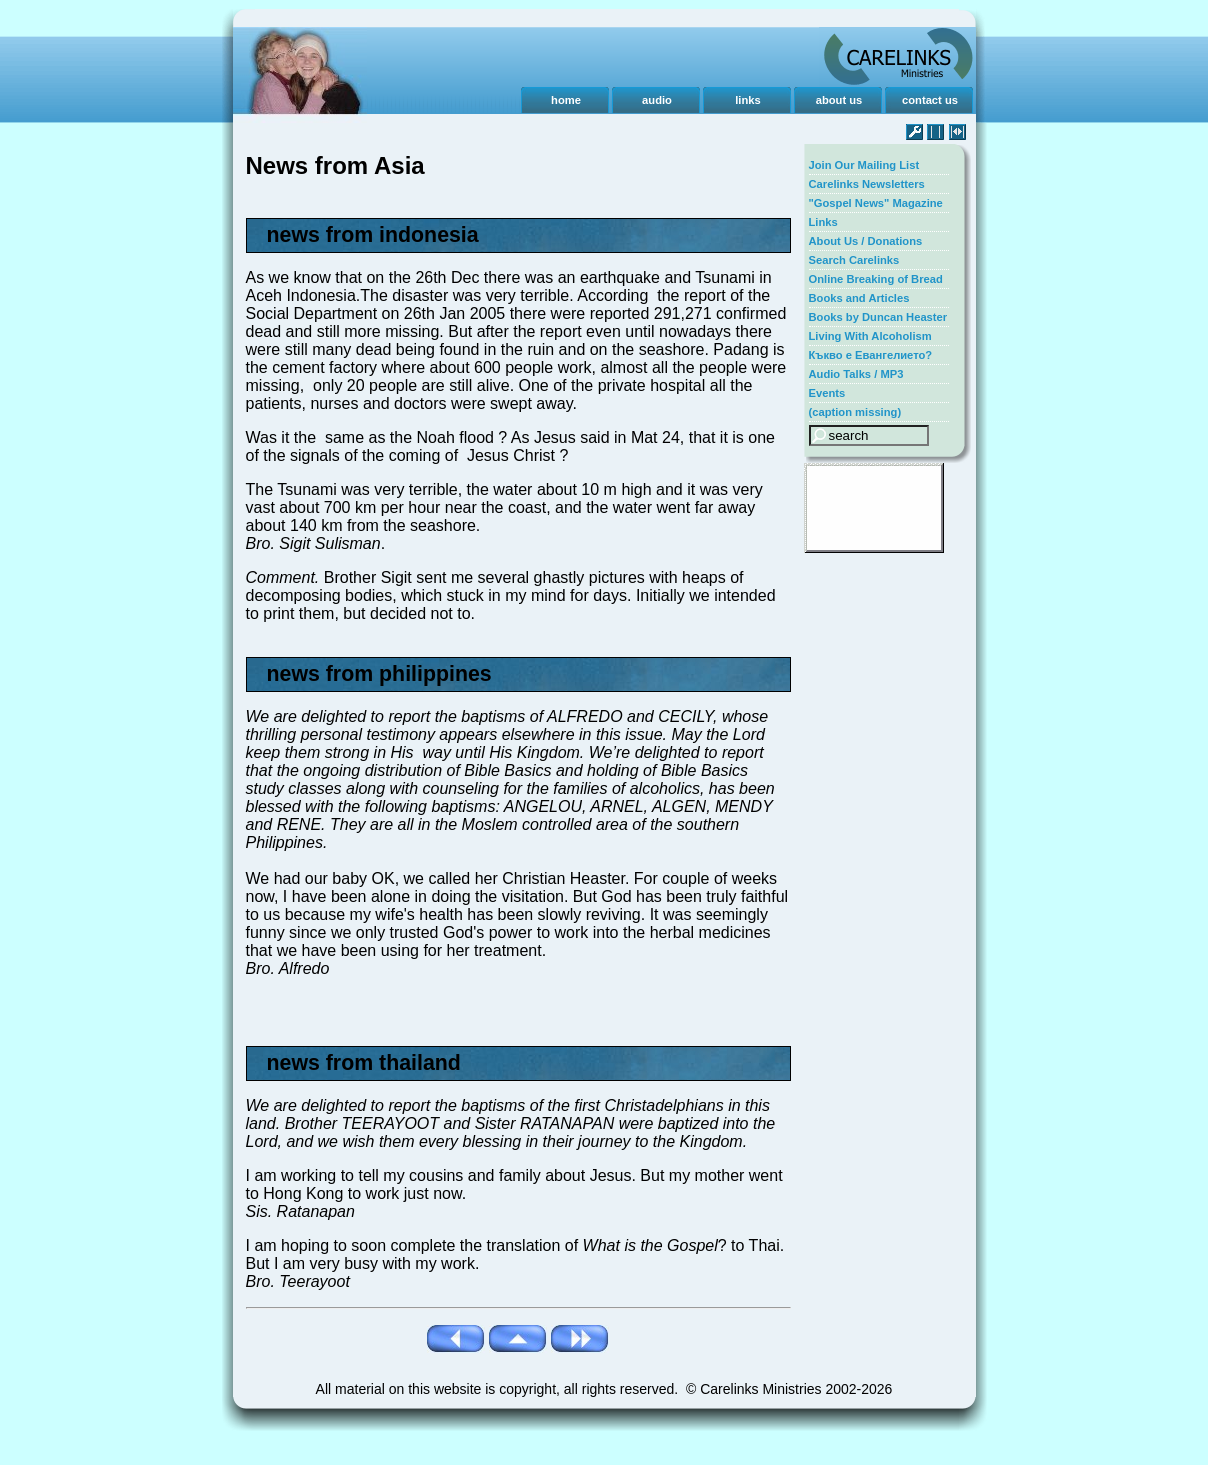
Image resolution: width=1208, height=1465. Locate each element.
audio (657, 100)
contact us (930, 100)
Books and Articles (859, 298)
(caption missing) (855, 412)
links (748, 100)
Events (827, 393)
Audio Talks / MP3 (856, 374)
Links (823, 222)
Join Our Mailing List (864, 165)
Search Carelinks (854, 260)
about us (839, 100)
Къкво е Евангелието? (871, 355)
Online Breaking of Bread (876, 279)
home (566, 100)
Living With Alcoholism (870, 336)
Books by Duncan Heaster (878, 317)
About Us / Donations (866, 241)
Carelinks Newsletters (867, 184)
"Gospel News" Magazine (876, 203)
